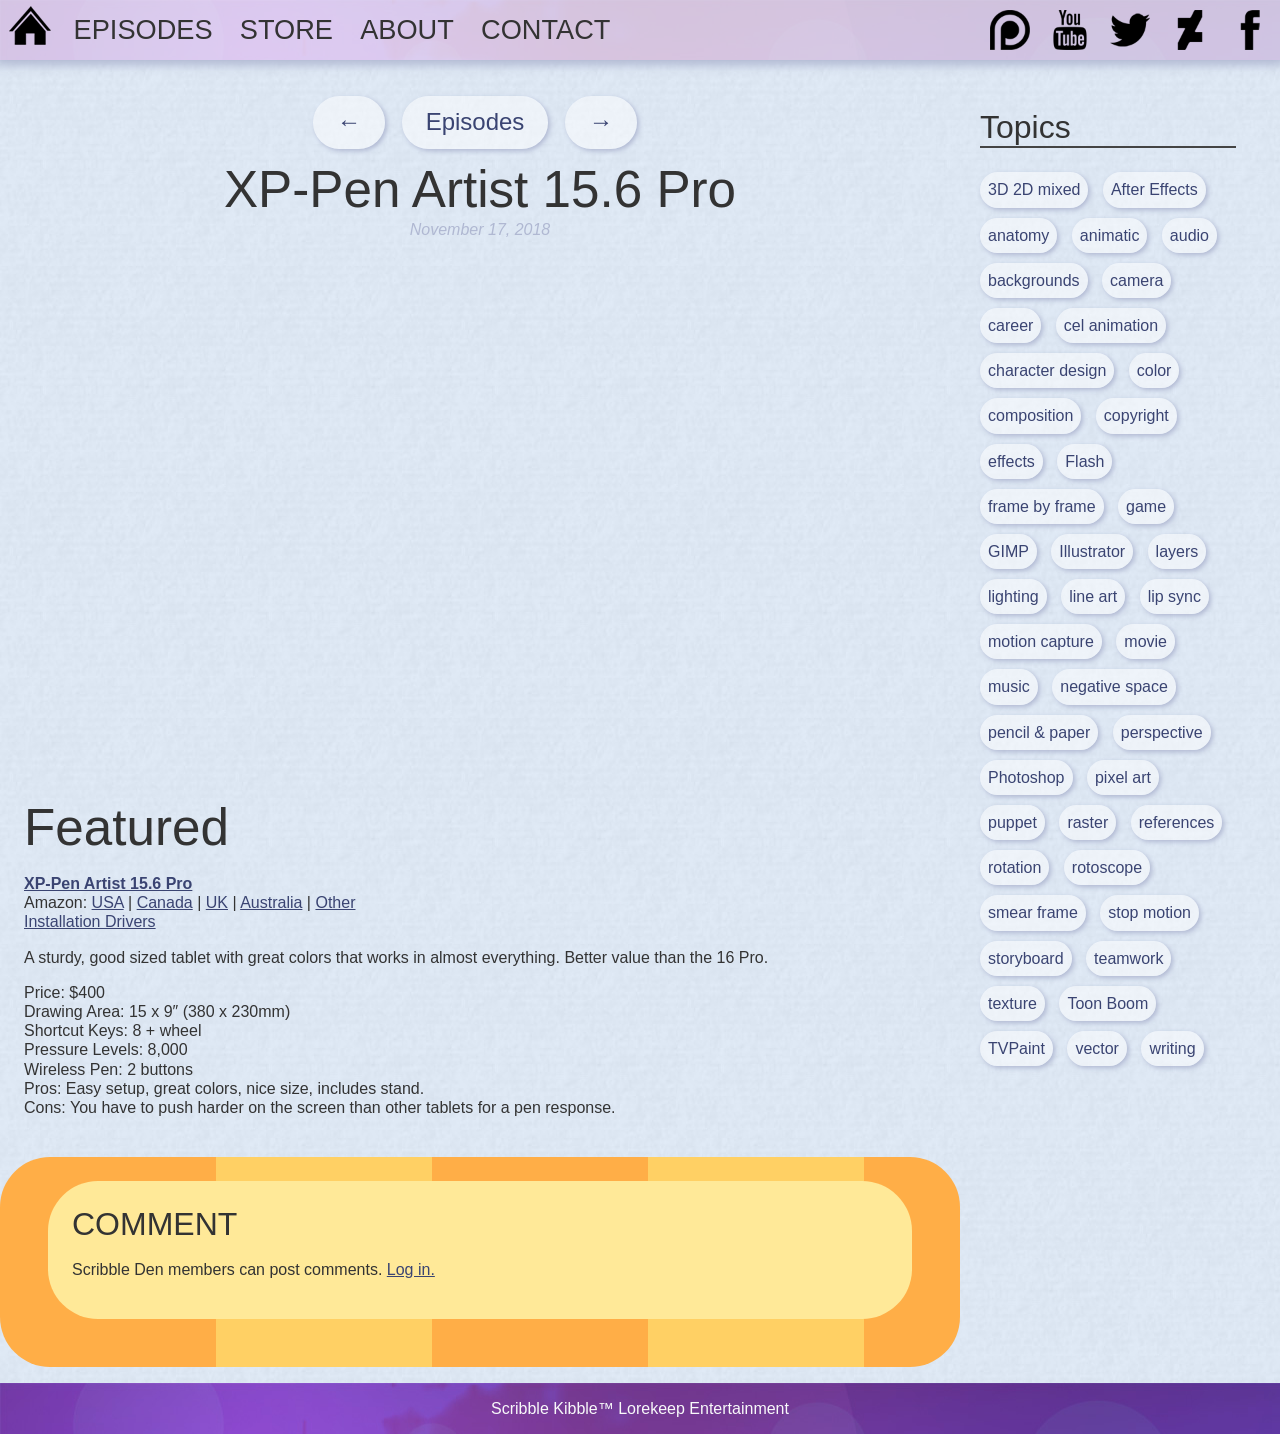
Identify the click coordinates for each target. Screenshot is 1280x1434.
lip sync (1174, 596)
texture (1012, 1003)
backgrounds (1034, 280)
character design (1047, 370)
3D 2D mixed (1034, 189)
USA (108, 902)
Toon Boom (1107, 1003)
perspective (1162, 732)
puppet (1012, 822)
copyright (1136, 415)
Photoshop (1026, 777)
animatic (1110, 235)
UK (217, 902)
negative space (1114, 686)
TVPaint (1016, 1048)
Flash (1084, 461)
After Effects (1154, 189)
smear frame (1033, 912)
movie (1145, 641)
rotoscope (1107, 867)
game (1146, 506)
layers (1177, 551)
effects (1011, 461)
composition (1030, 415)
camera (1136, 280)
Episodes (143, 29)
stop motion (1149, 912)
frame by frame (1042, 506)
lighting (1013, 596)
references (1177, 822)
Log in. (411, 1269)
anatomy (1018, 235)
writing (1172, 1048)
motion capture (1041, 641)
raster (1087, 822)
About (407, 29)
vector (1097, 1048)
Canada (165, 902)
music (1009, 686)
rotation (1014, 867)
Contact (545, 29)
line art (1093, 596)
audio (1189, 235)
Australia (271, 902)
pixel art (1123, 777)
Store (286, 29)
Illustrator (1092, 551)
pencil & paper (1039, 732)
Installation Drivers (90, 921)
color (1154, 370)
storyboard (1026, 958)
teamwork (1128, 958)
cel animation (1111, 325)
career (1010, 325)
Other (335, 902)
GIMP (1008, 551)
